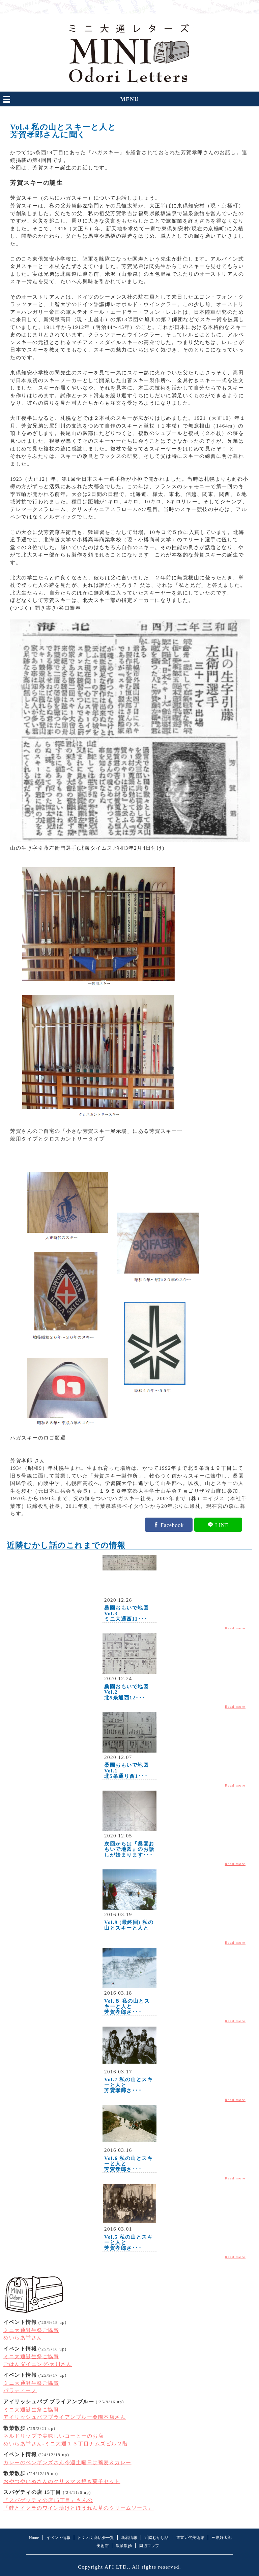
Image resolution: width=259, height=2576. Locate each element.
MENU (129, 99)
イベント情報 (58, 2537)
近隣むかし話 (156, 2537)
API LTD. (117, 2567)
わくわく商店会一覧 (96, 2537)
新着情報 (129, 2537)
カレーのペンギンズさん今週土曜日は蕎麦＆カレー (67, 2462)
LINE (222, 1524)
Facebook (172, 1524)
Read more (235, 1628)
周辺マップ (149, 2545)
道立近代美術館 (190, 2537)
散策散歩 (124, 2545)
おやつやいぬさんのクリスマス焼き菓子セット (61, 2481)
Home (34, 2537)
